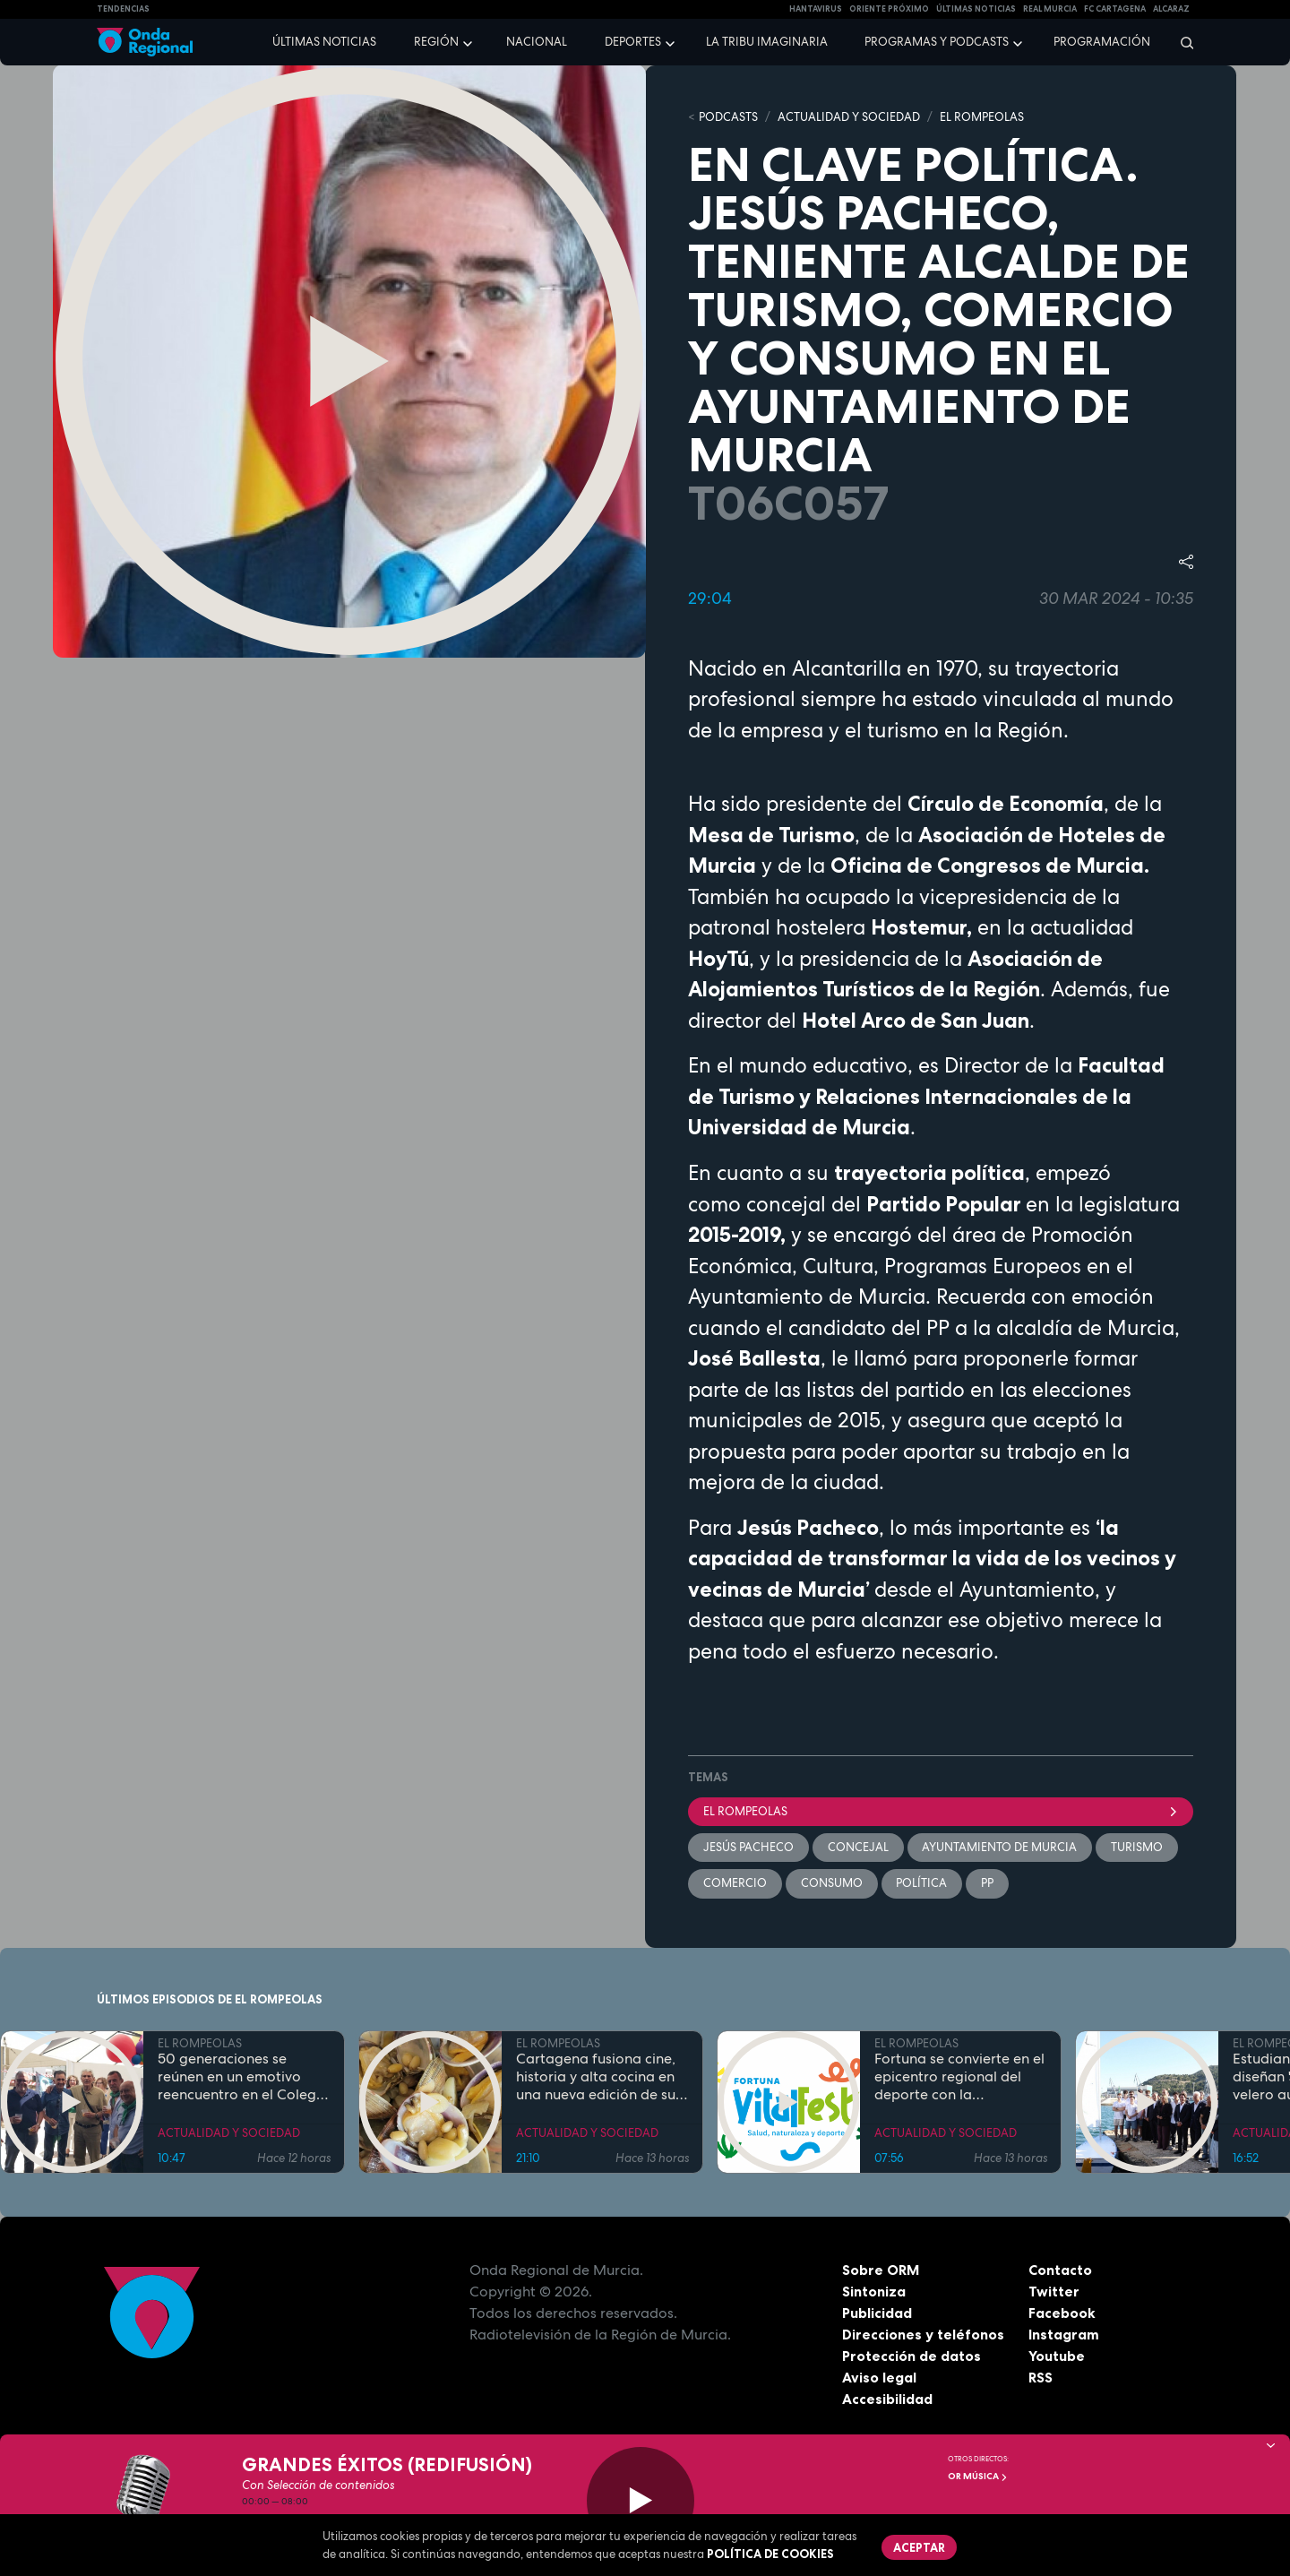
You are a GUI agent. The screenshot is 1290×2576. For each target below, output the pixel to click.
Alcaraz (1171, 9)
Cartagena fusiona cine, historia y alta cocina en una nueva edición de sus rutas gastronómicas (599, 2078)
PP (988, 1883)
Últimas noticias (324, 41)
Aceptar (919, 2547)
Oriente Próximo (889, 9)
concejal (858, 1847)
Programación (1102, 41)
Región (436, 41)
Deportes (633, 41)
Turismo (1138, 1847)
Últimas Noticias (976, 9)
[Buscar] (1181, 42)
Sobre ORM (881, 2270)
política (922, 1883)
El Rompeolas (940, 1811)
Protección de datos (912, 2356)
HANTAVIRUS (815, 9)
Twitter (1053, 2292)
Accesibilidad (887, 2399)
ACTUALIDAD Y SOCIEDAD (849, 117)
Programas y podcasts (936, 41)
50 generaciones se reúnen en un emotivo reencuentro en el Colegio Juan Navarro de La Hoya (243, 2078)
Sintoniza (874, 2292)
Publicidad (877, 2313)
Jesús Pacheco (748, 1847)
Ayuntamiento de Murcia (1000, 1847)
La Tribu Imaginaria (767, 41)
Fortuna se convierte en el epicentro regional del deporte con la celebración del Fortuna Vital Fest (959, 2078)
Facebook (1062, 2313)
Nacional (536, 41)
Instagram (1063, 2335)
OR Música (978, 2476)
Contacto (1060, 2270)
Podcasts (728, 117)
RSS (1041, 2378)
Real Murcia (1050, 9)
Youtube (1056, 2356)
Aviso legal (879, 2378)
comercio (735, 1883)
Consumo (832, 1883)
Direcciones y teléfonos (923, 2335)
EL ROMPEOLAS (982, 117)
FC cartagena (1115, 9)
